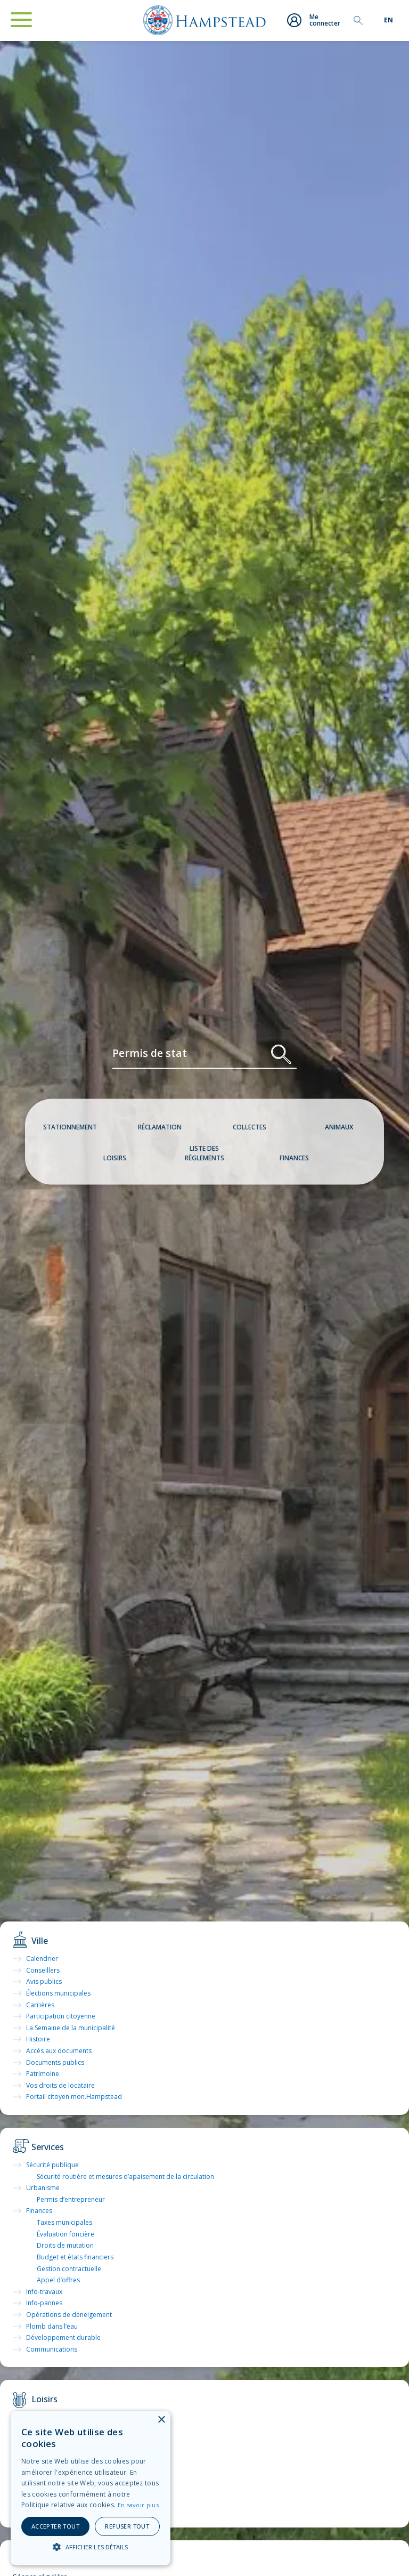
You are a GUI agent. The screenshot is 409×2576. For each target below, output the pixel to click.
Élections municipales (58, 1993)
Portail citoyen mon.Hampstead (74, 2096)
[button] (90, 2546)
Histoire (38, 2039)
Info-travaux (44, 2291)
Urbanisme (43, 2187)
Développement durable (63, 2337)
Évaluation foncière (65, 2234)
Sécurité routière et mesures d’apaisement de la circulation (125, 2176)
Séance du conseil (67, 2559)
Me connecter (312, 20)
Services (47, 2147)
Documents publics (55, 2062)
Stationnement (70, 1127)
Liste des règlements (204, 1153)
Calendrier (42, 1958)
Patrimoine (42, 2073)
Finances (294, 1157)
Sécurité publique (52, 2164)
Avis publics (44, 1981)
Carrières (40, 2004)
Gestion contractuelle (69, 2268)
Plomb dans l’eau (52, 2326)
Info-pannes (44, 2302)
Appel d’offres (58, 2279)
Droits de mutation (65, 2245)
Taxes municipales (64, 2222)
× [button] (161, 2420)
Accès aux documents (59, 2050)
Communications (51, 2349)
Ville (39, 1941)
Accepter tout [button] (55, 2526)
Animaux (339, 1127)
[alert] (90, 2488)
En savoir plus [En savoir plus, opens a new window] (138, 2505)
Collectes (249, 1127)
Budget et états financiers (75, 2257)
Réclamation (160, 1127)
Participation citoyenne (60, 2016)
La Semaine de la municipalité (70, 2027)
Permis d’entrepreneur (71, 2199)
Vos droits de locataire (60, 2085)
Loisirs (114, 1157)
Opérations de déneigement (69, 2314)
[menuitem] (388, 20)
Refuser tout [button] (127, 2526)
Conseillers (43, 1970)
